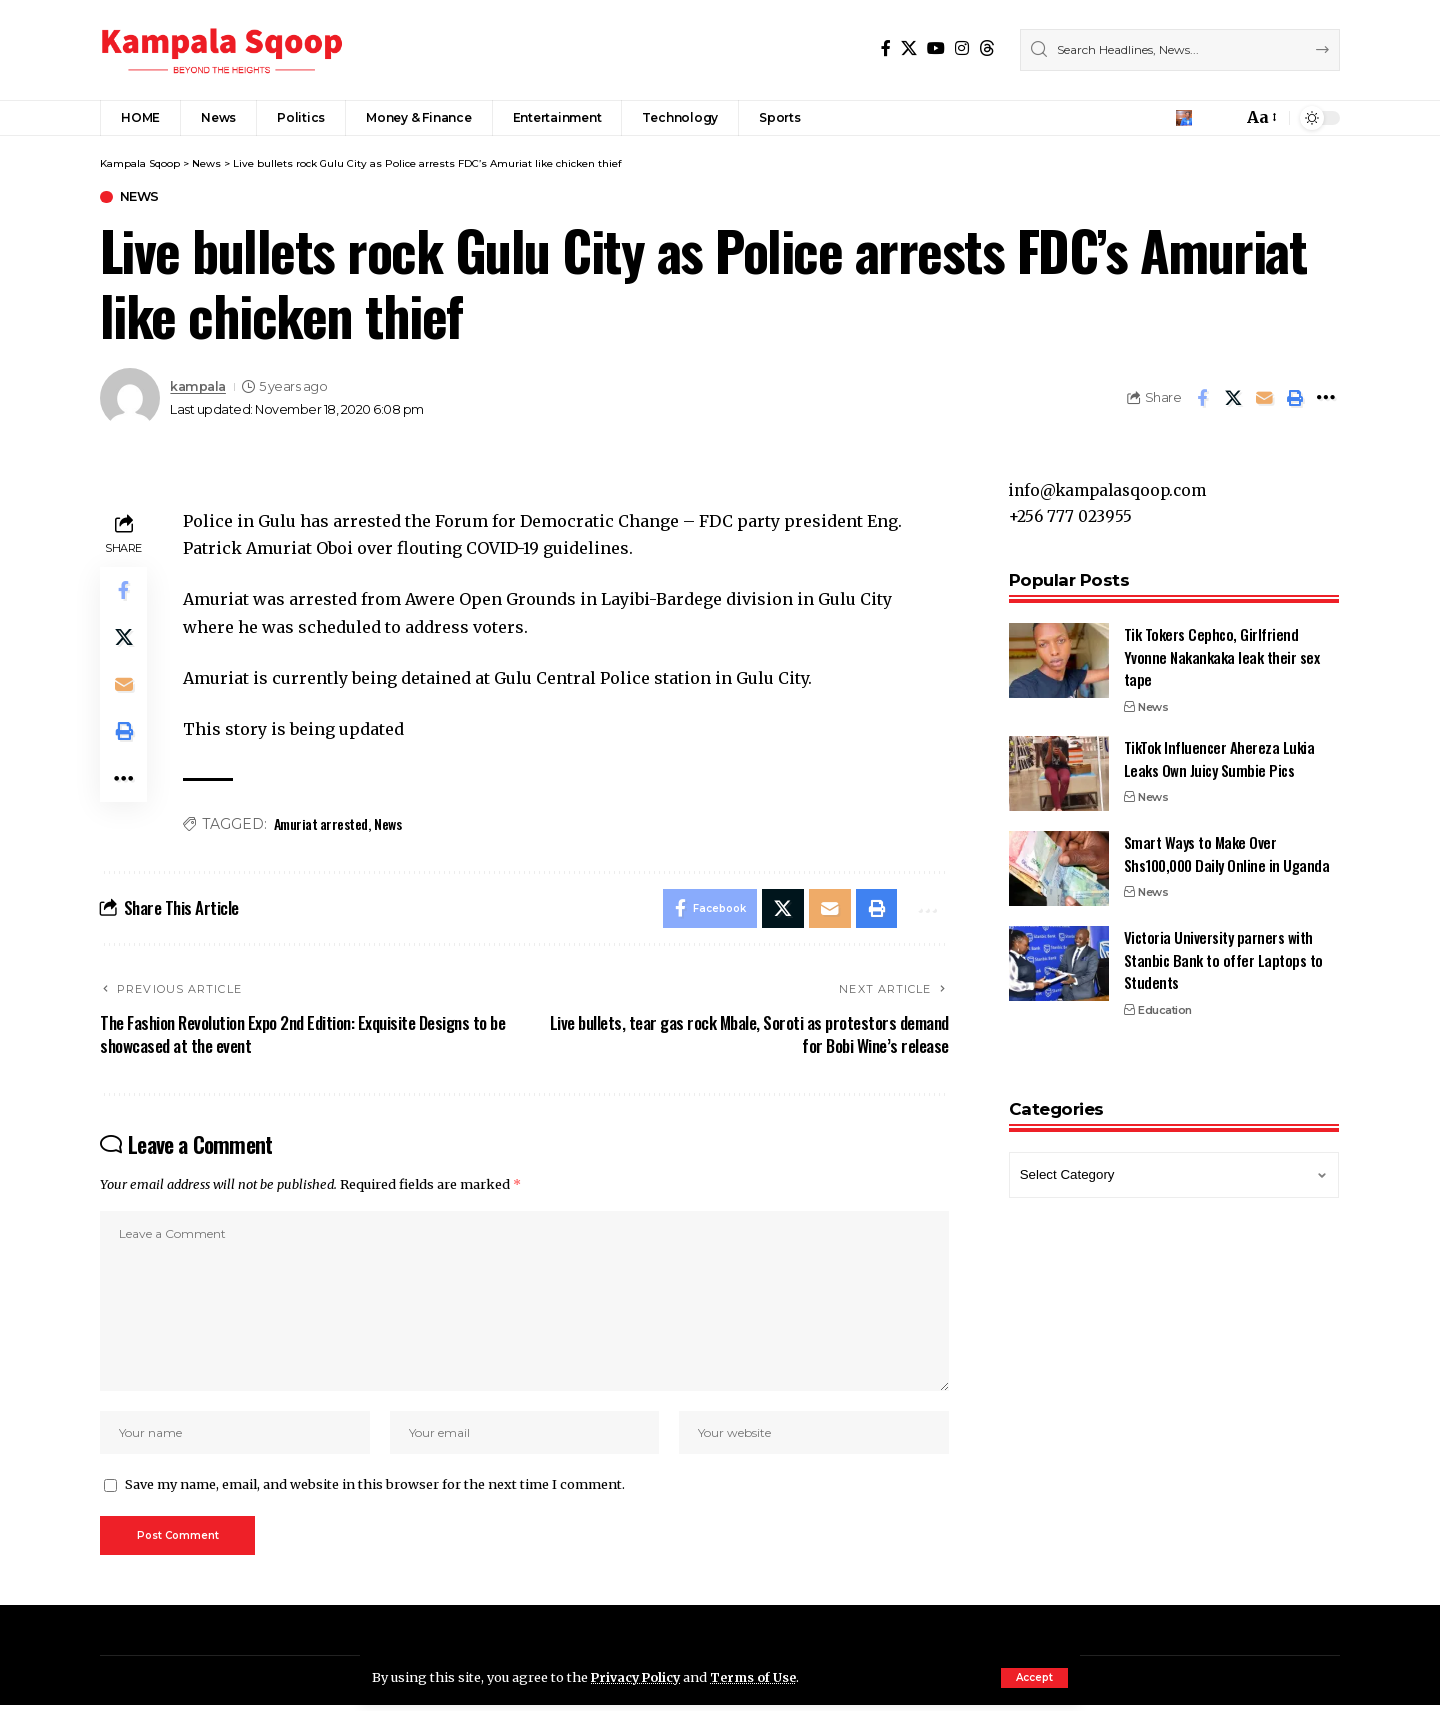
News (140, 197)
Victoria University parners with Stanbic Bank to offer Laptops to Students (1223, 952)
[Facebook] (886, 48)
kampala (198, 386)
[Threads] (987, 48)
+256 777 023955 (1072, 509)
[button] (1034, 1678)
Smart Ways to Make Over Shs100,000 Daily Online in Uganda (1227, 846)
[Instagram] (962, 48)
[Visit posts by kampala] (130, 399)
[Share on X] (1233, 399)
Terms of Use (758, 1677)
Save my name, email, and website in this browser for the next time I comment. (375, 1490)
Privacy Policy (638, 1677)
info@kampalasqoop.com (1112, 482)
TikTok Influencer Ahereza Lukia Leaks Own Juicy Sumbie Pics (1219, 751)
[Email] (1264, 399)
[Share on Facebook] (1202, 399)
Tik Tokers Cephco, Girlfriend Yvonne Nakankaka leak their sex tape (1222, 649)
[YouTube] (936, 48)
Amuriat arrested (321, 824)
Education (1165, 1003)
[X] (909, 48)
